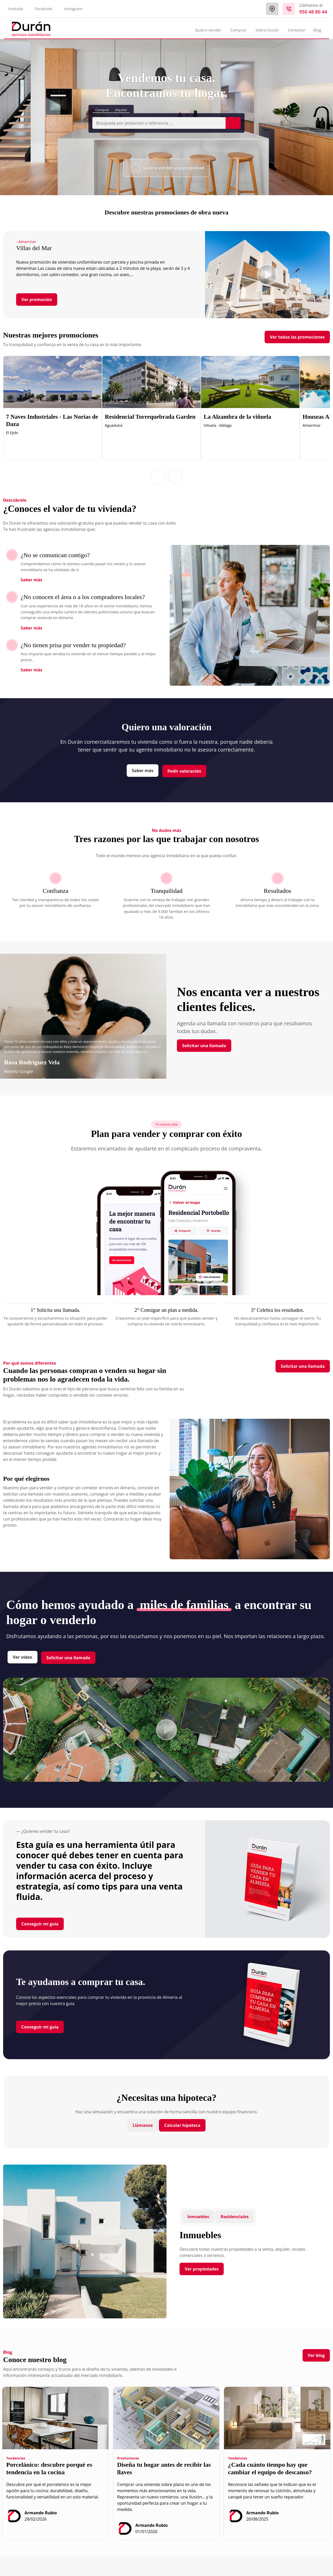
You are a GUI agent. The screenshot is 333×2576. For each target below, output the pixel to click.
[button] (158, 476)
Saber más (31, 580)
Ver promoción (36, 299)
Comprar (102, 109)
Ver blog (316, 2355)
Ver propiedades (202, 2269)
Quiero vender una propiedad (167, 168)
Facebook (43, 8)
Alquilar (121, 109)
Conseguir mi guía (40, 1924)
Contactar (296, 30)
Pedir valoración (184, 771)
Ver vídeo (22, 1657)
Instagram (73, 8)
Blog (317, 30)
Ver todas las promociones (297, 337)
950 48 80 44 (313, 12)
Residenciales (235, 2216)
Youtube (15, 8)
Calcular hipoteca (182, 2125)
